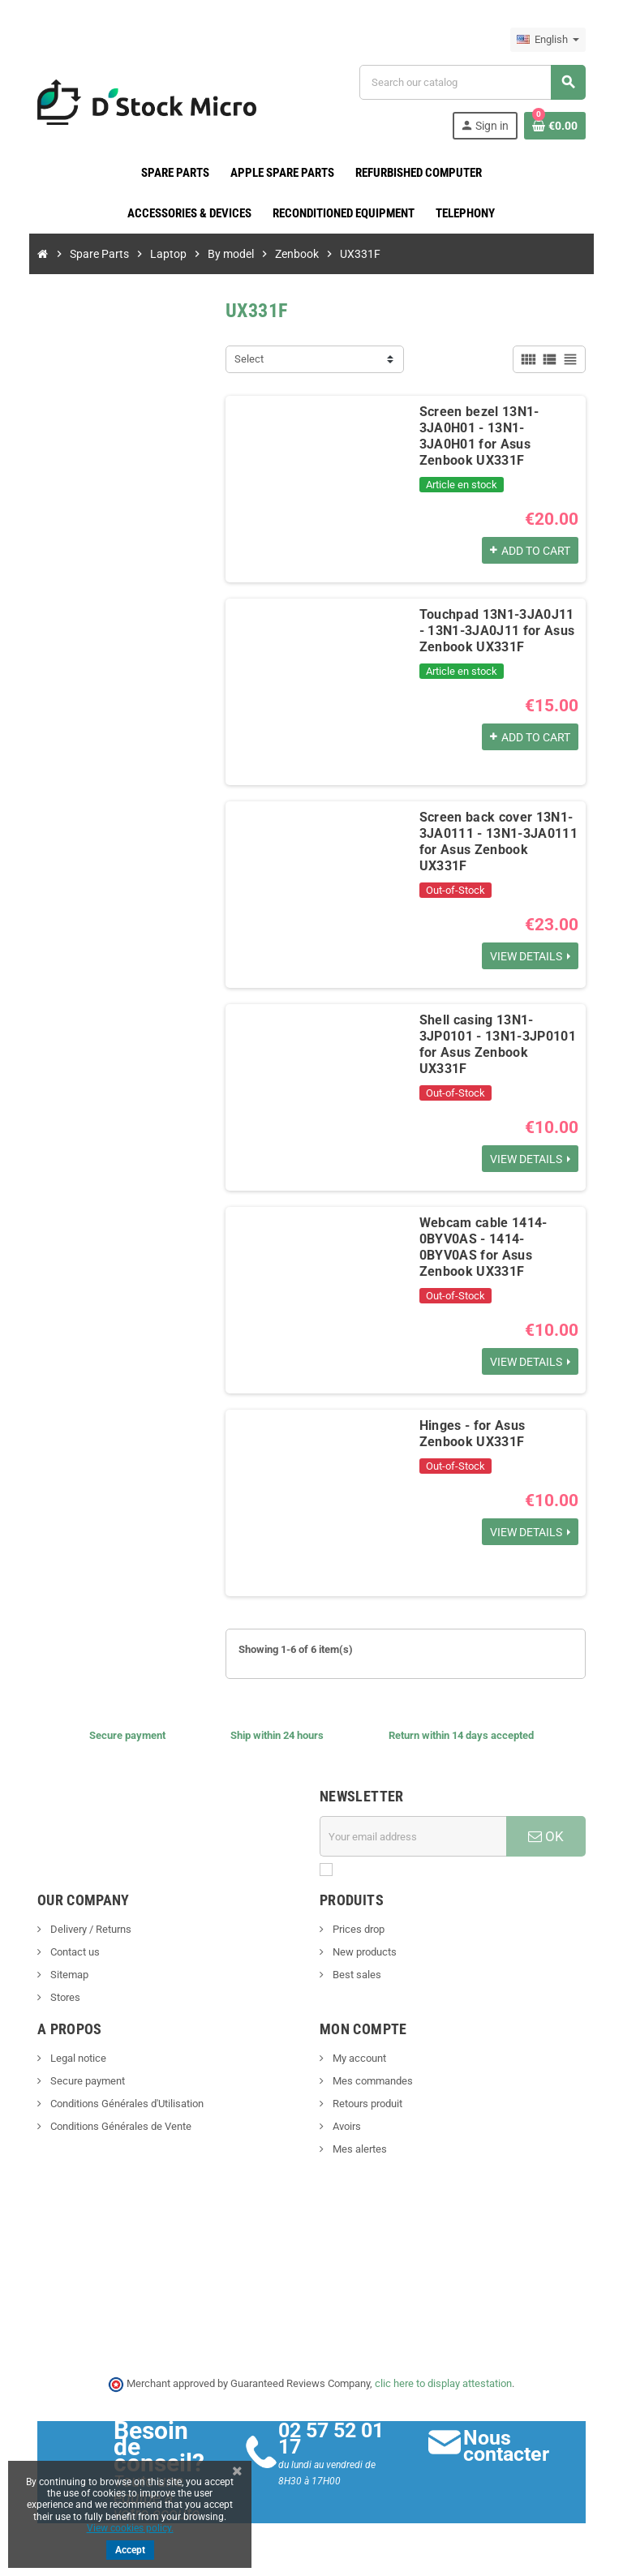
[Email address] (416, 1836)
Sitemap (58, 1974)
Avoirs (345, 2126)
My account (358, 2058)
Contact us (64, 1952)
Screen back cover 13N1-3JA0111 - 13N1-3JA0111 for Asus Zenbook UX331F (496, 833)
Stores (54, 1997)
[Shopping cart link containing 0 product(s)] (564, 126)
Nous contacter (512, 2446)
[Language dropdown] (557, 40)
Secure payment (76, 2081)
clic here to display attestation (444, 2383)
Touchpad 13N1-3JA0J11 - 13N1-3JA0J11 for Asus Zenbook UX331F (497, 631)
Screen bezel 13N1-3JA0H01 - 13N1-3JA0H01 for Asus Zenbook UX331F (497, 428)
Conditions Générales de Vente (110, 2126)
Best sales (355, 1974)
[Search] (478, 82)
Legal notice (67, 2058)
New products (363, 1952)
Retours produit (366, 2103)
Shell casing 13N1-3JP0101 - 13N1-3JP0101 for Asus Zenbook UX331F (500, 1036)
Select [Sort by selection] (245, 359)
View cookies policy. (130, 2528)
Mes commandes (371, 2081)
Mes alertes (358, 2149)
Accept (130, 2550)
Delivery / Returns (80, 1929)
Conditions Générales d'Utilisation (116, 2103)
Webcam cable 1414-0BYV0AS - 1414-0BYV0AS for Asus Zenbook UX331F (497, 1239)
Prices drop (357, 1929)
